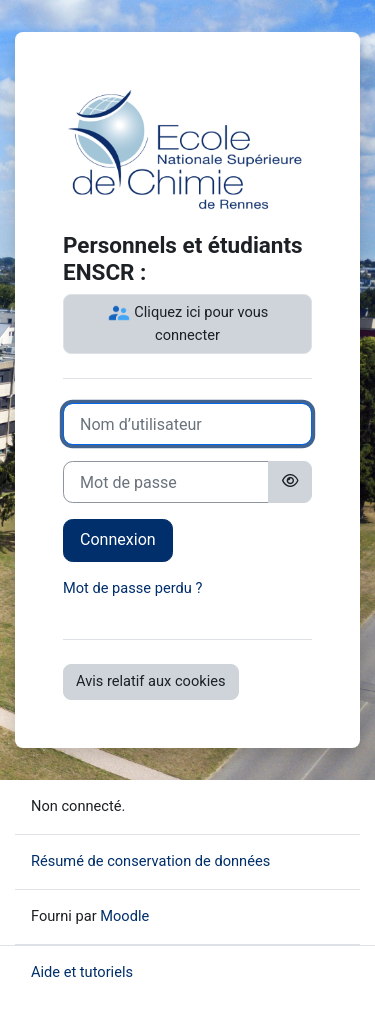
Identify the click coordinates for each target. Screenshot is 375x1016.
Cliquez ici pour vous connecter (188, 322)
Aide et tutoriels (82, 972)
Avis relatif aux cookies (151, 681)
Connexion (118, 539)
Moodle (124, 916)
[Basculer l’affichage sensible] (290, 482)
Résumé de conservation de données (150, 861)
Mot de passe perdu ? (132, 588)
